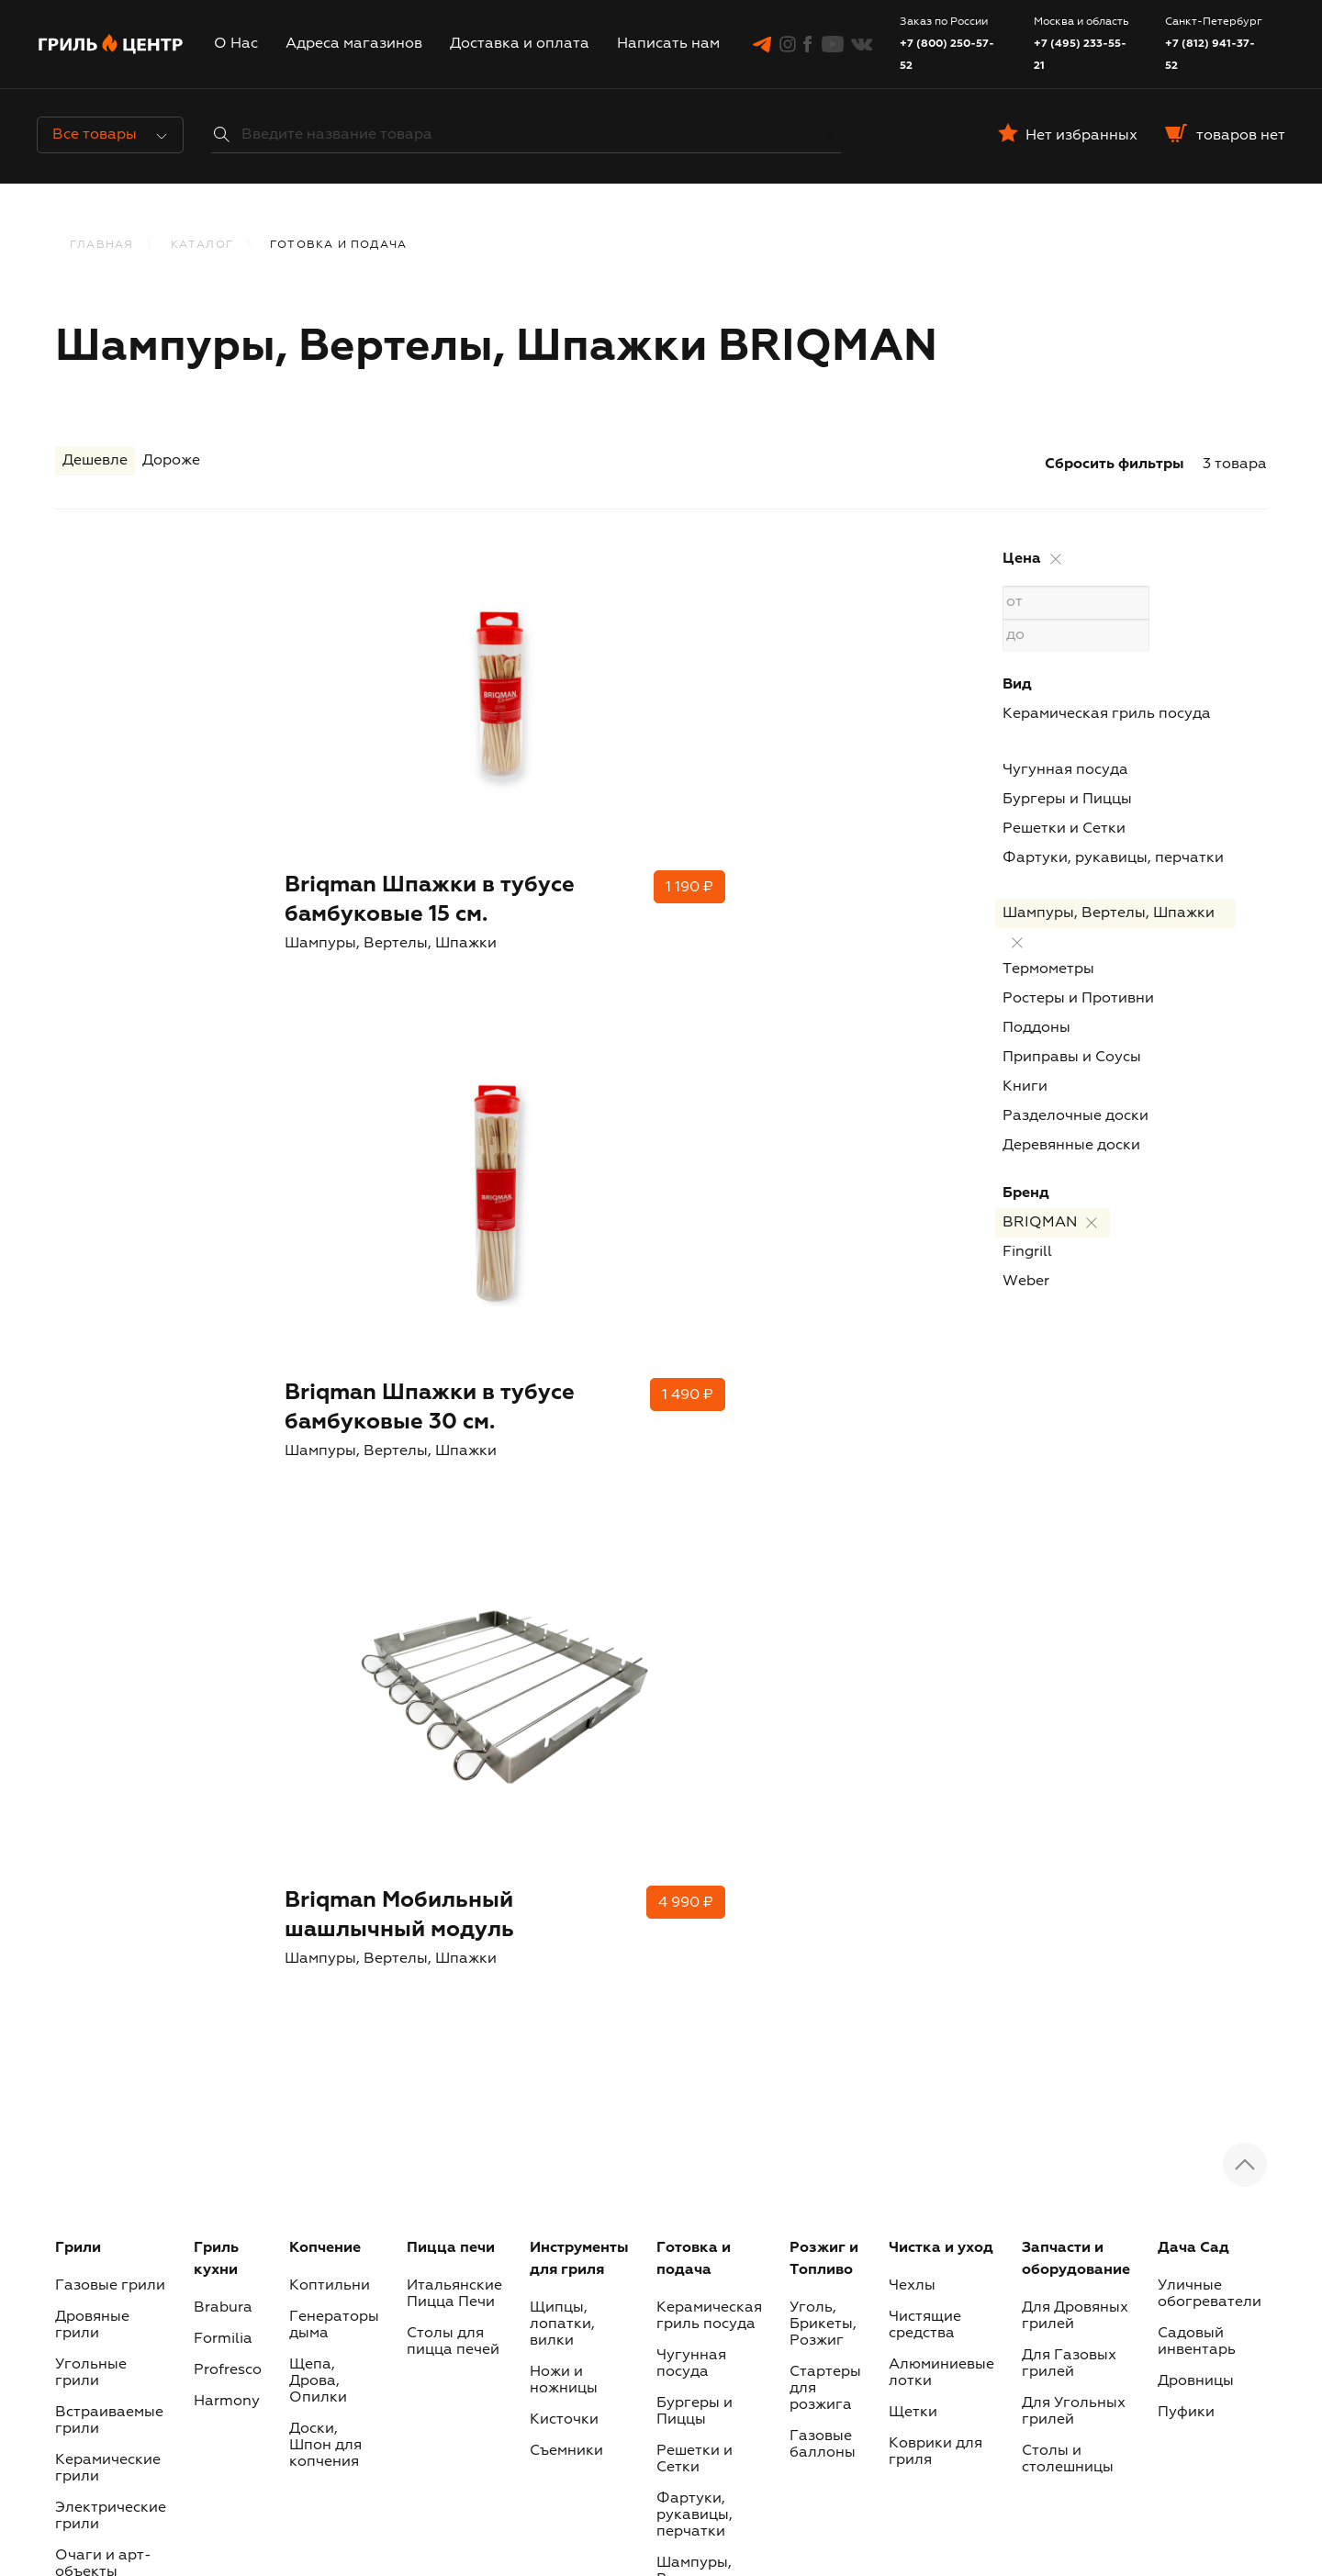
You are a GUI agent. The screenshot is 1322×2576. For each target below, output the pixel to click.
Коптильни (329, 1500)
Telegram (393, 2300)
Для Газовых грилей (1069, 1578)
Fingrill (1027, 1252)
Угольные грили (91, 1587)
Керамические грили (108, 1682)
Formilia (223, 1553)
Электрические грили (110, 1730)
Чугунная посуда (1065, 770)
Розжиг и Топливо (824, 1473)
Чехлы (912, 1500)
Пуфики (1186, 1626)
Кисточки (564, 1634)
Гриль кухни (216, 1473)
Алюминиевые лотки (941, 1587)
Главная (101, 245)
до (1075, 635)
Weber (1026, 1281)
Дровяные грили (92, 1539)
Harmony (227, 1615)
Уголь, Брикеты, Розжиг (823, 1538)
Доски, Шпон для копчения (325, 1660)
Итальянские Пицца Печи (454, 1508)
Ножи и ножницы (564, 1594)
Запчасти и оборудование (1076, 1473)
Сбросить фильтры (1114, 464)
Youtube (817, 2300)
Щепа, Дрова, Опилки (318, 1595)
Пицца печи (451, 1462)
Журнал (664, 2443)
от (1075, 602)
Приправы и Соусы (1072, 1057)
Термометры (1048, 969)
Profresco (228, 1584)
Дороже (171, 464)
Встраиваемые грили (109, 1635)
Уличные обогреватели (1209, 1508)
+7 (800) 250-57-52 (947, 55)
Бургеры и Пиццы (1067, 799)
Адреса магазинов (354, 44)
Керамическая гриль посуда (1107, 714)
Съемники (566, 1665)
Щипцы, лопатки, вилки (562, 1538)
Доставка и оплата (519, 44)
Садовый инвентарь (1197, 1556)
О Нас (236, 44)
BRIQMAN (1040, 1222)
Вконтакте (966, 2300)
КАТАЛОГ (202, 245)
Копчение (325, 1462)
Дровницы (1196, 1595)
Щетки (913, 1626)
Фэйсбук (676, 2300)
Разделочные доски (1075, 1116)
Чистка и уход (941, 1462)
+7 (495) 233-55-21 (1080, 55)
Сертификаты (105, 1817)
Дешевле (95, 464)
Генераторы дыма (334, 1539)
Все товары (109, 135)
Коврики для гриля (935, 1666)
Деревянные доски (1071, 1145)
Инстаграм (537, 2300)
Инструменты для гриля (579, 1473)
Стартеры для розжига (825, 1603)
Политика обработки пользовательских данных (901, 2443)
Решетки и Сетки (1064, 829)
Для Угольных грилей (1074, 1625)
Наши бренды (1028, 2465)
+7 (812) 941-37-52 (1210, 55)
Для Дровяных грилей (1075, 1530)
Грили (78, 1462)
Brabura (223, 1522)
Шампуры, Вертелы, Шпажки (1109, 913)
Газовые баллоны (823, 1658)
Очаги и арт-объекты (103, 1778)
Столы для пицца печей (453, 1556)
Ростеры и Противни (1078, 998)
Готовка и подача (693, 1473)
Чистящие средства (925, 1539)
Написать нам (668, 44)
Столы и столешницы (1068, 1673)
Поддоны (1036, 1028)
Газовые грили (110, 1500)
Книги (1025, 1087)
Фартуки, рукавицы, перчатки (1113, 858)
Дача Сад (1193, 1462)
